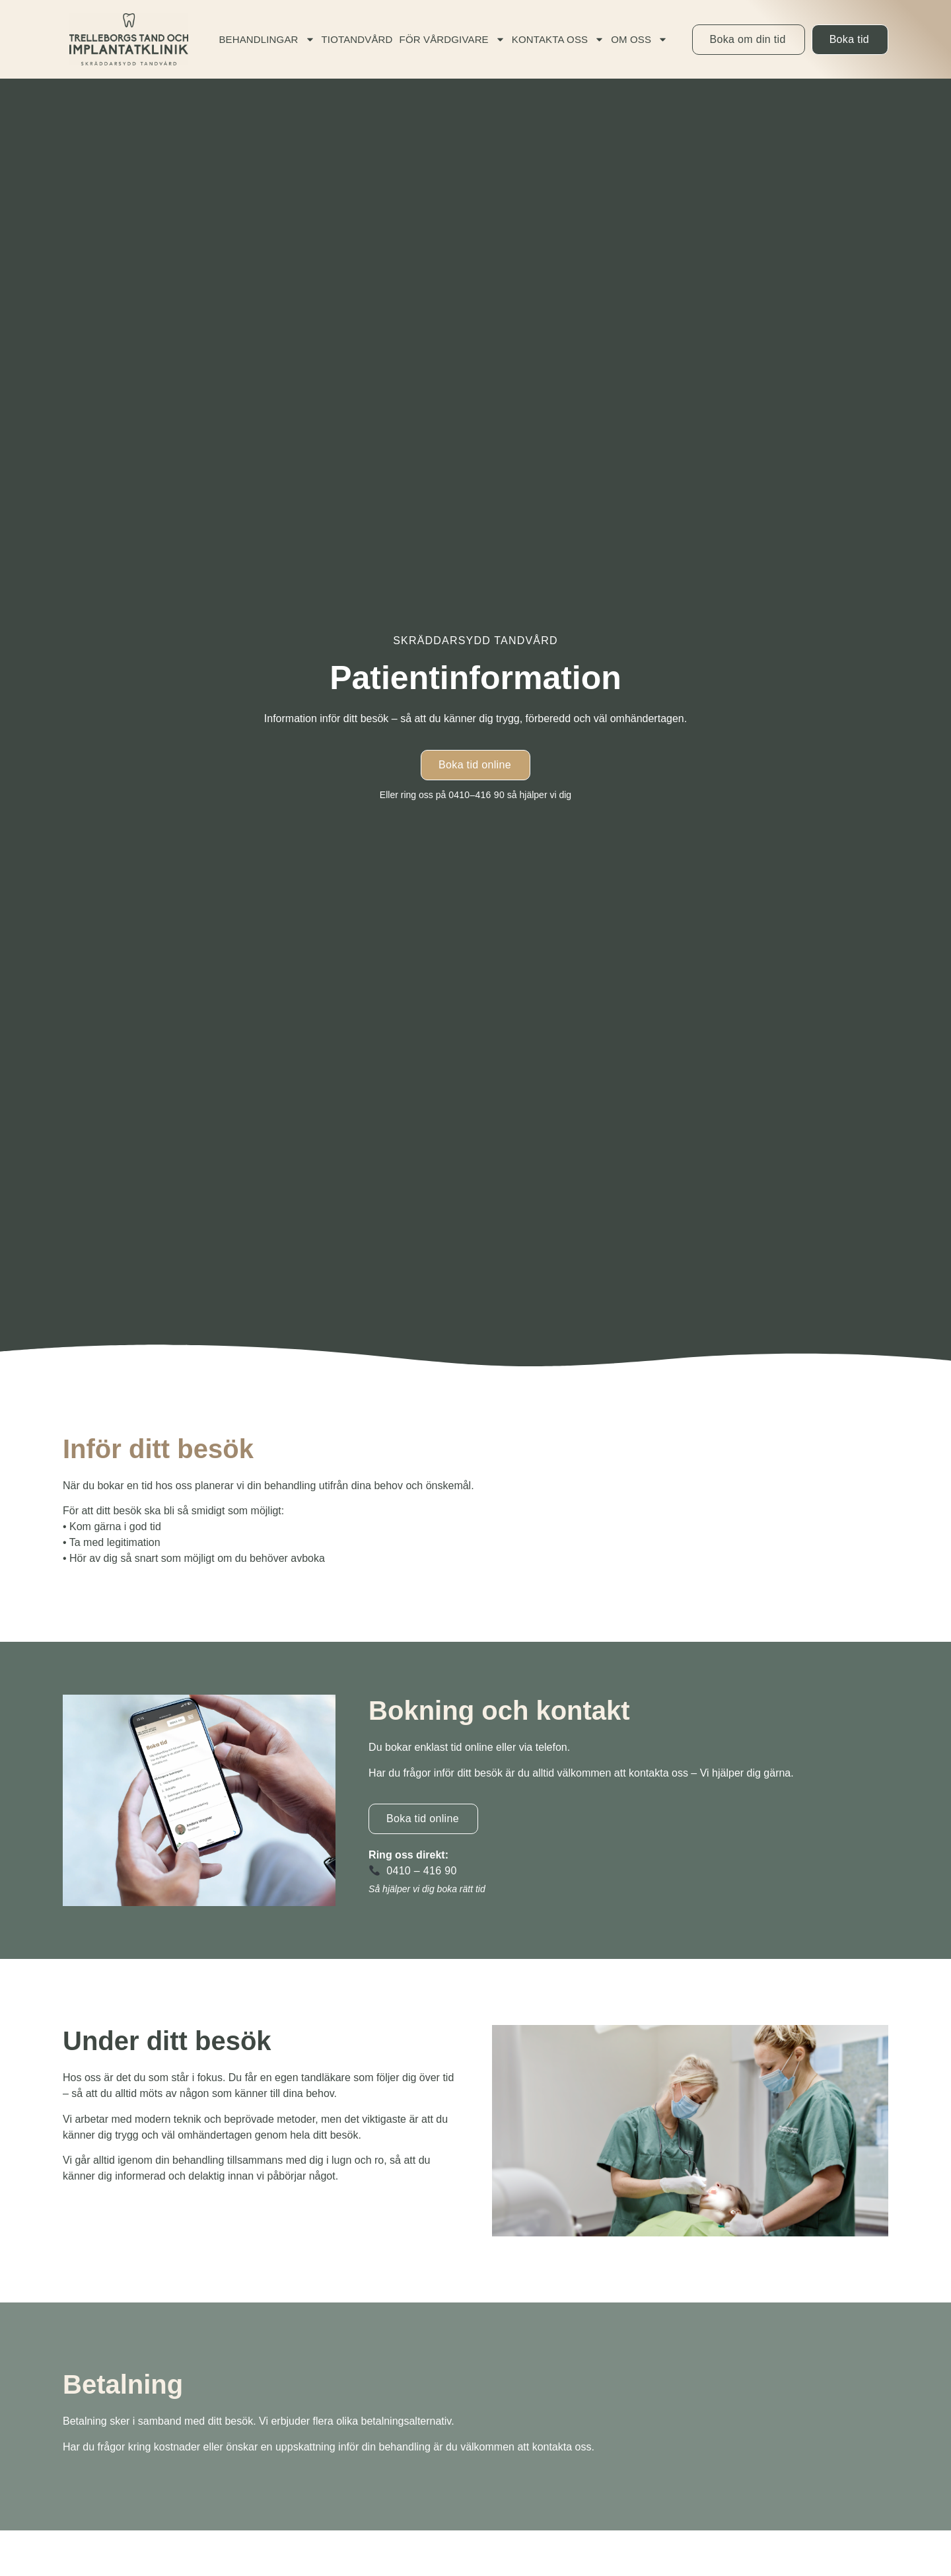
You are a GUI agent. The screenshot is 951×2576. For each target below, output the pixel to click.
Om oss (639, 39)
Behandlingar (266, 39)
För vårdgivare (452, 39)
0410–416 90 (476, 795)
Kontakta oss (558, 39)
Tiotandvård (357, 39)
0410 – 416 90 (421, 1870)
